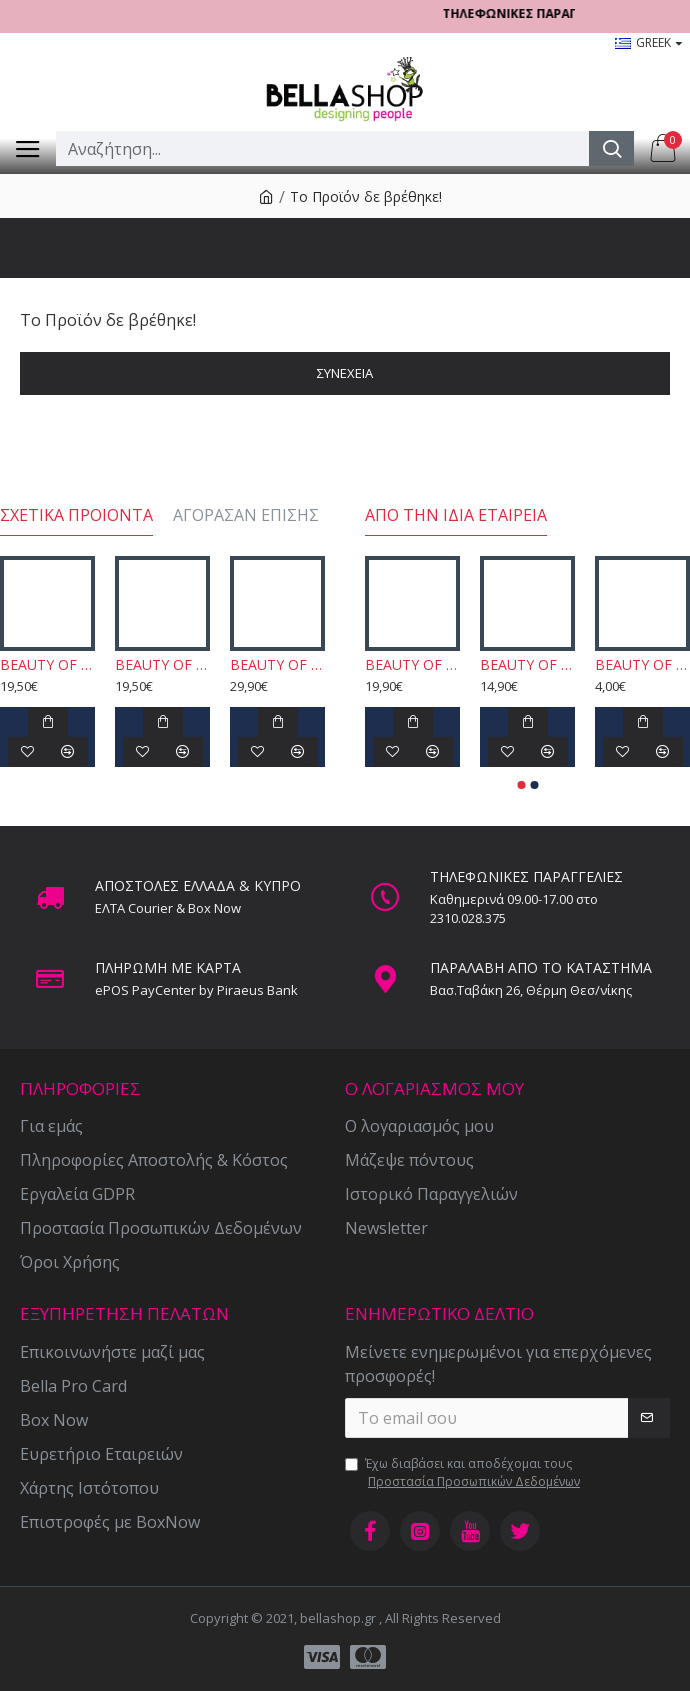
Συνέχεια (345, 373)
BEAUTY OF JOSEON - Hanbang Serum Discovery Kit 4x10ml (277, 665)
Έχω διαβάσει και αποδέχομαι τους (464, 1473)
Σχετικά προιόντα (76, 515)
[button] (521, 785)
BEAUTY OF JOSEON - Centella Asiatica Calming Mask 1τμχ (642, 665)
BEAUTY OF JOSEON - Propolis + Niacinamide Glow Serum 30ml (47, 665)
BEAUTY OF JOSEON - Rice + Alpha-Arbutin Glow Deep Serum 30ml (162, 665)
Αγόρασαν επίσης (246, 515)
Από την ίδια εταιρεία (456, 515)
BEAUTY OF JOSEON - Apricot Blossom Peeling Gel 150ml (527, 665)
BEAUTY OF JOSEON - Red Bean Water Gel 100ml (412, 665)
